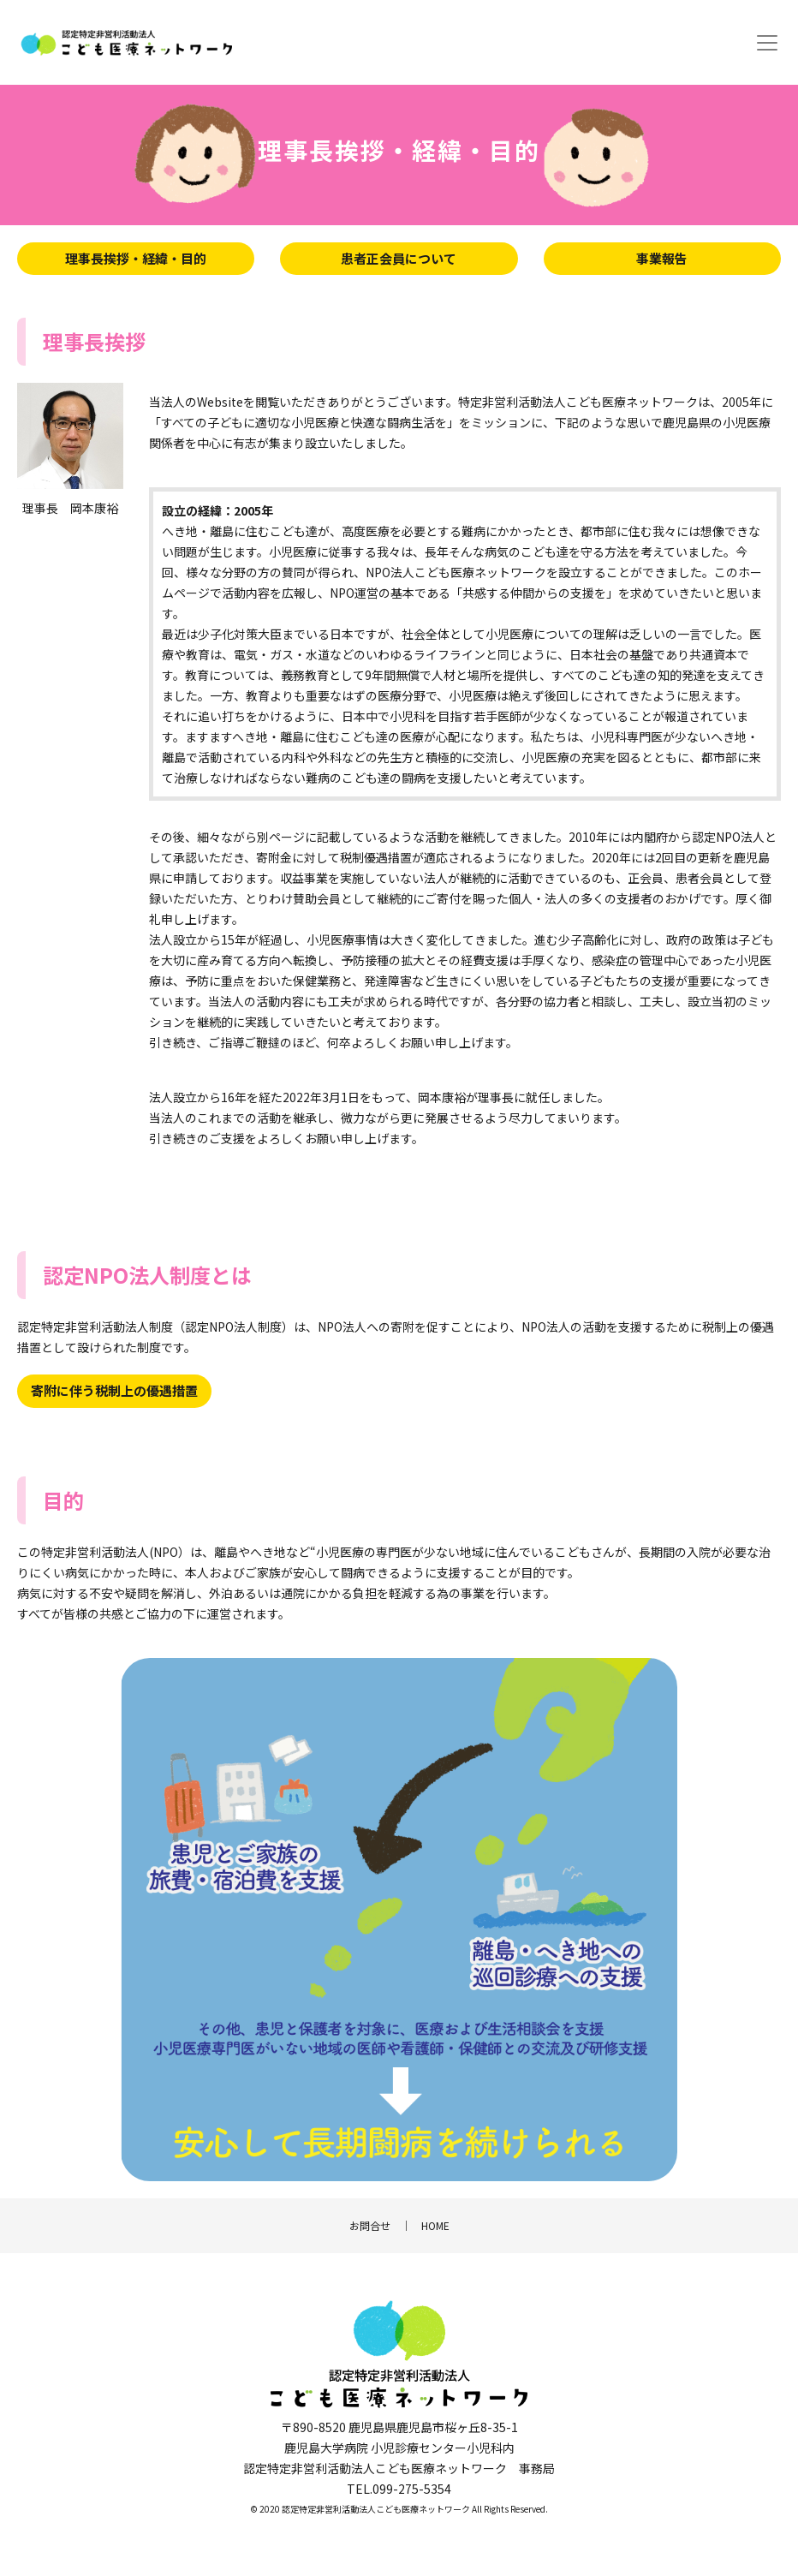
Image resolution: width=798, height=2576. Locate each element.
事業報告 (662, 258)
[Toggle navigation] (767, 43)
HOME (435, 2225)
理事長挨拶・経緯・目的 (135, 258)
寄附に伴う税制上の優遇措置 (114, 1390)
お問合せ (369, 2225)
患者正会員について (398, 258)
